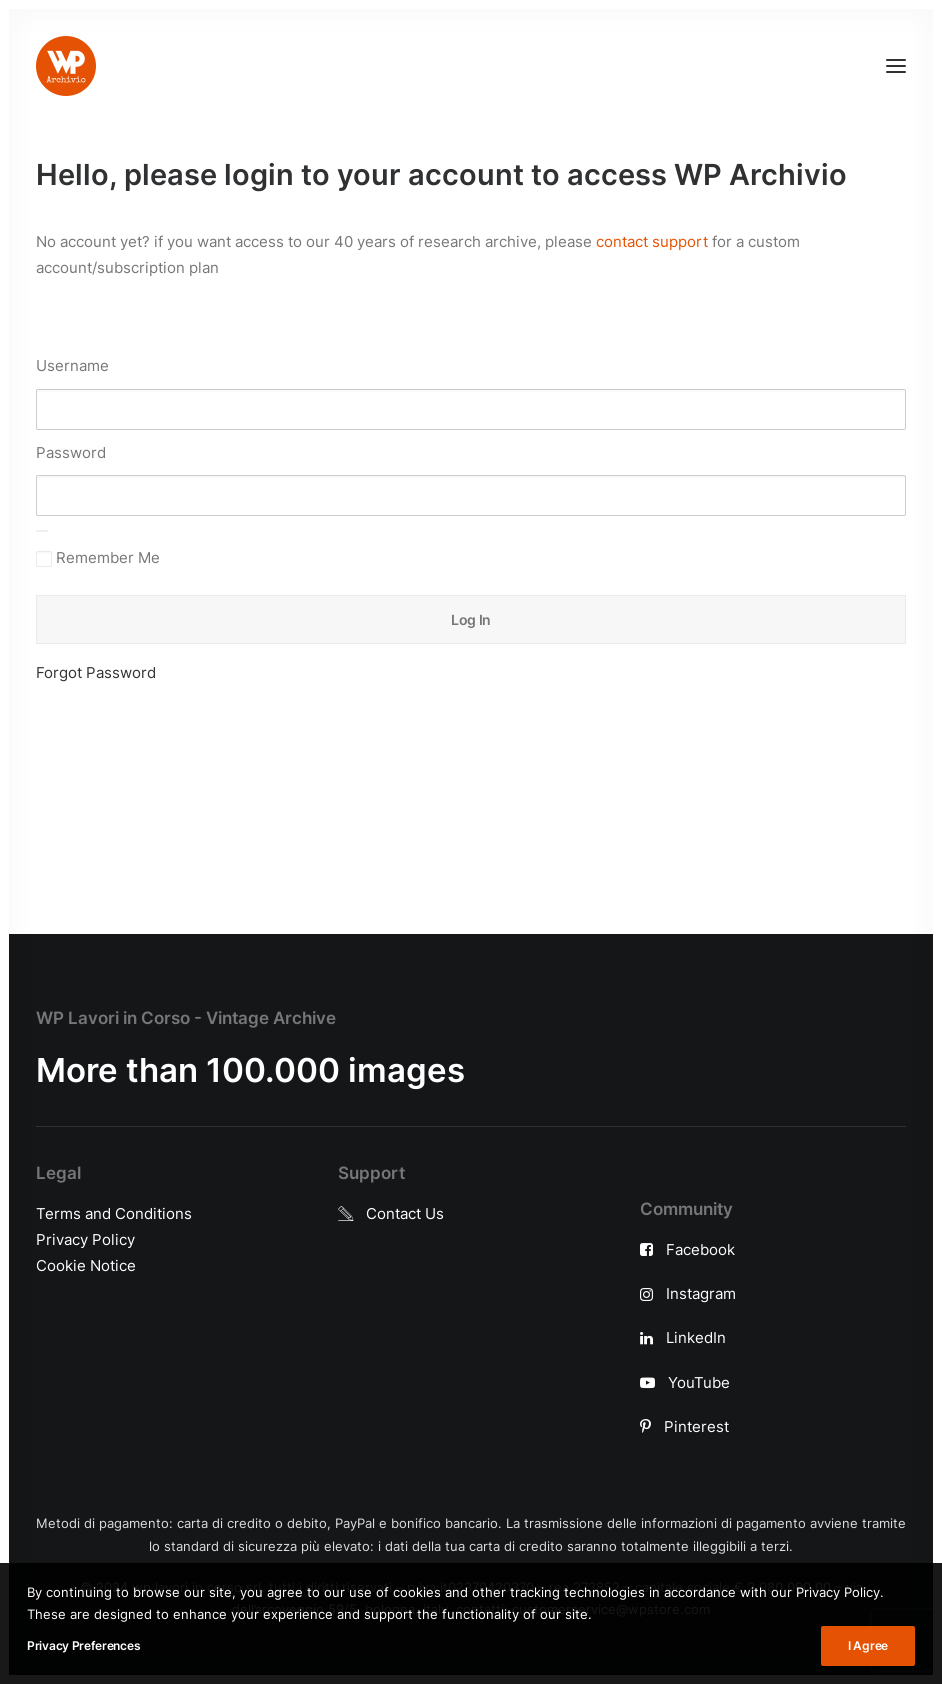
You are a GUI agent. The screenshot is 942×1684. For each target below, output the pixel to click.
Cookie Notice (86, 1265)
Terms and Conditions (114, 1213)
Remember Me (98, 557)
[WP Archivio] (66, 66)
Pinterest (696, 1426)
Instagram (701, 1293)
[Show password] (42, 531)
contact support (652, 241)
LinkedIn (696, 1337)
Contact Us (405, 1213)
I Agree (868, 1645)
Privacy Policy (85, 1239)
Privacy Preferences (83, 1645)
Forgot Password (96, 672)
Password (71, 452)
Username (72, 365)
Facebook (700, 1249)
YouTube (699, 1382)
